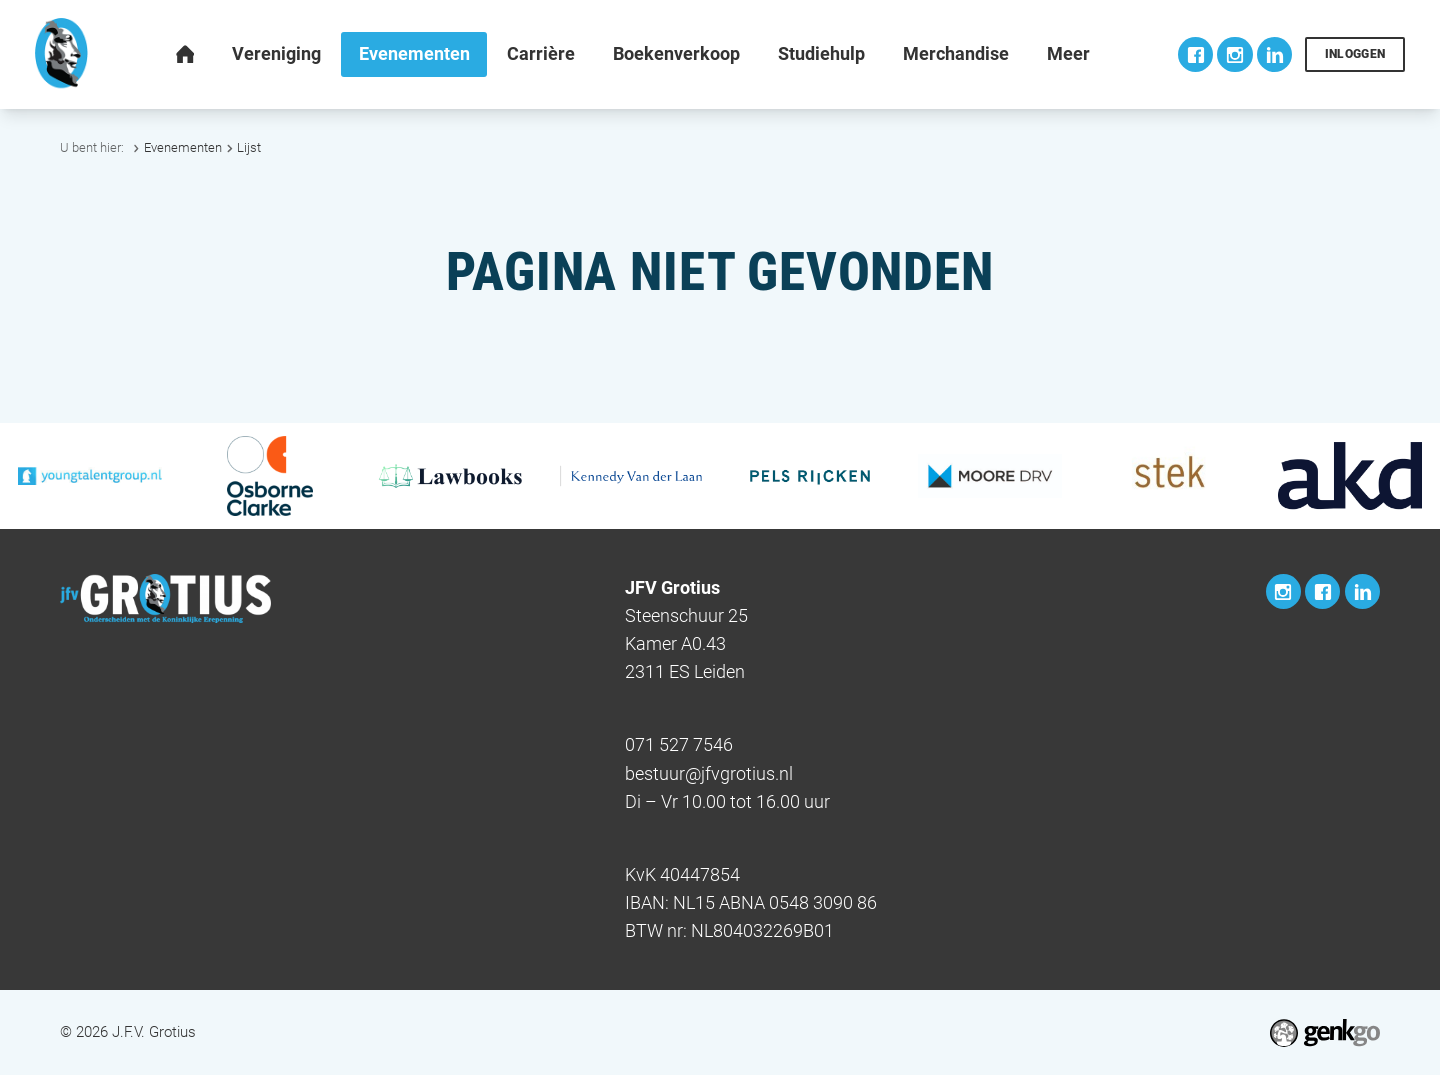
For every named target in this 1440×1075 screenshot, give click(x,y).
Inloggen (1355, 54)
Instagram (1234, 54)
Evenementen (183, 147)
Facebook (1195, 54)
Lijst (249, 147)
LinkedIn (1274, 54)
